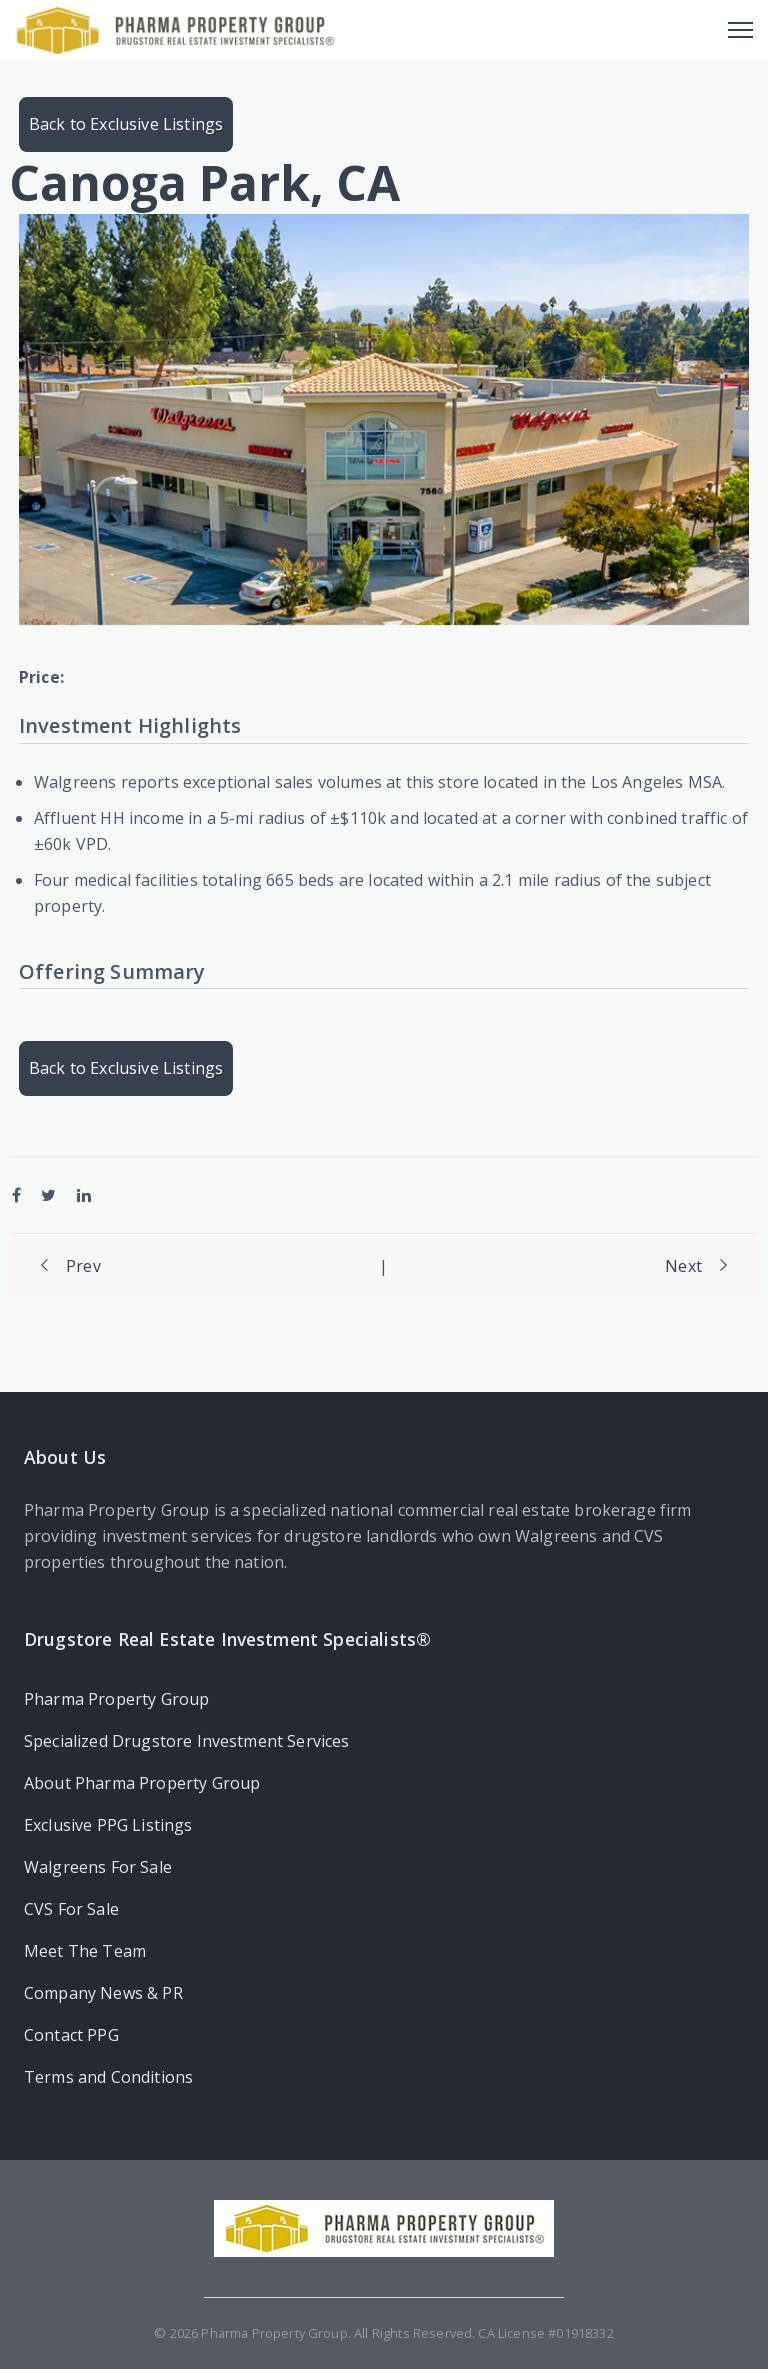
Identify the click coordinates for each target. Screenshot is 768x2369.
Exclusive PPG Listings (108, 1825)
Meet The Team (85, 1951)
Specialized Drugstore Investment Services (187, 1741)
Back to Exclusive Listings (126, 124)
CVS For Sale (71, 1909)
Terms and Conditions (108, 2077)
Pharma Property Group (116, 1699)
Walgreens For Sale (98, 1867)
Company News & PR (103, 1993)
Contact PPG (71, 2035)
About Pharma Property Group (142, 1783)
